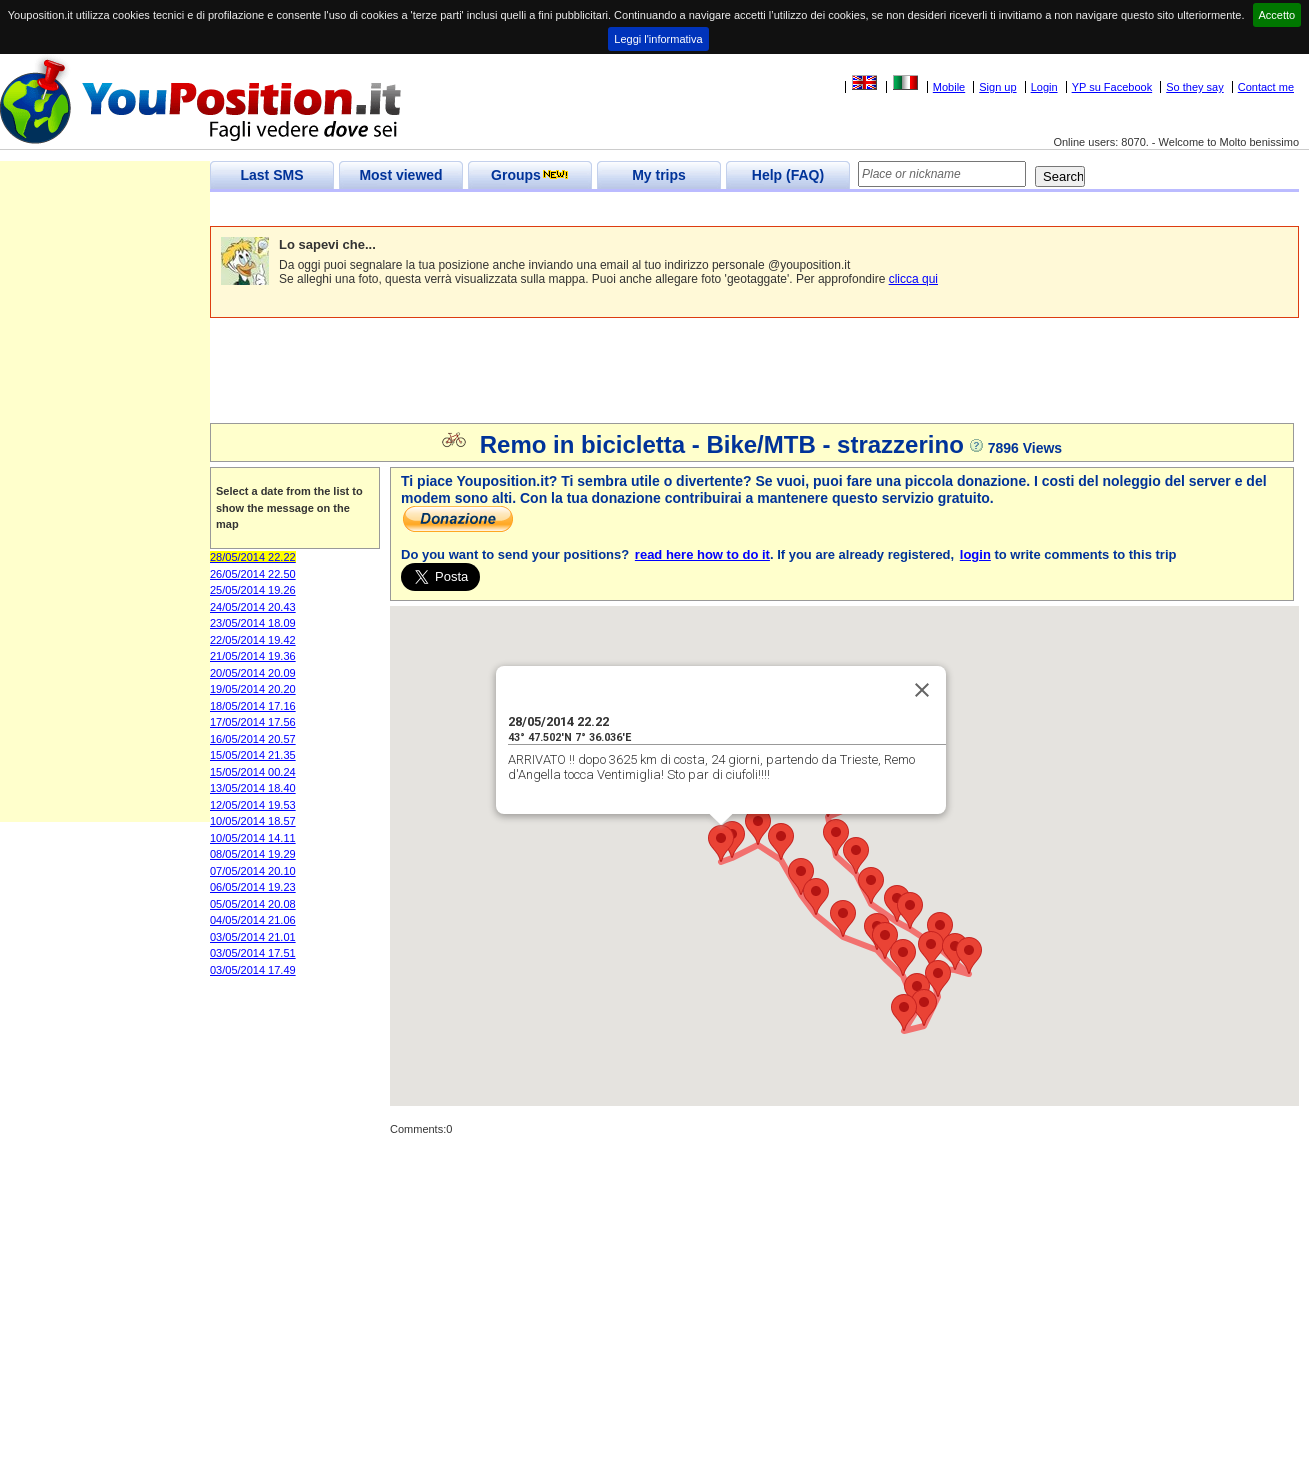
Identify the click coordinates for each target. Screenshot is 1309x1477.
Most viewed (400, 175)
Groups (530, 175)
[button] (721, 843)
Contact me (1266, 87)
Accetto (1277, 15)
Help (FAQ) (788, 175)
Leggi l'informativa (658, 39)
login (975, 554)
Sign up (997, 87)
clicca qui (913, 279)
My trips (659, 175)
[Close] (922, 690)
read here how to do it (702, 554)
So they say (1194, 87)
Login (1044, 87)
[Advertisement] (574, 209)
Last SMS (271, 175)
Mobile (949, 87)
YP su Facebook (1112, 87)
